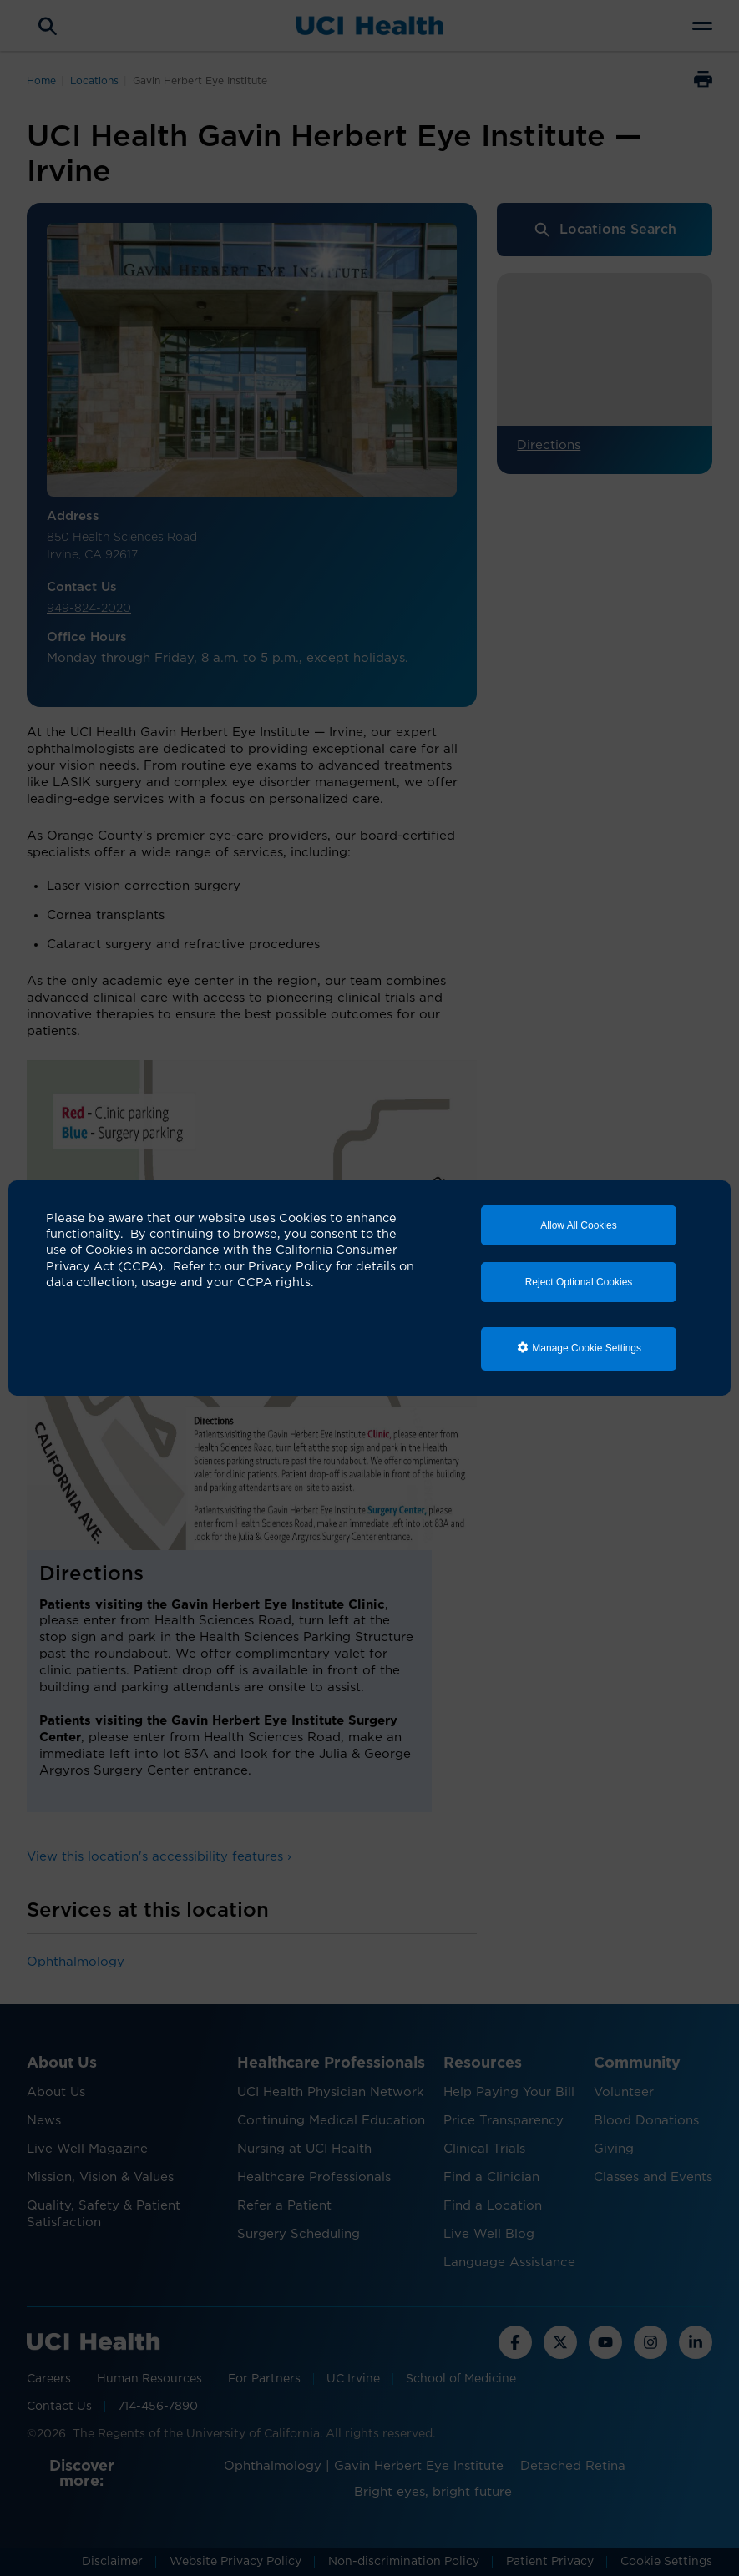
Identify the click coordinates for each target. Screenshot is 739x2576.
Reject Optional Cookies (579, 1282)
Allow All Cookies (578, 1225)
